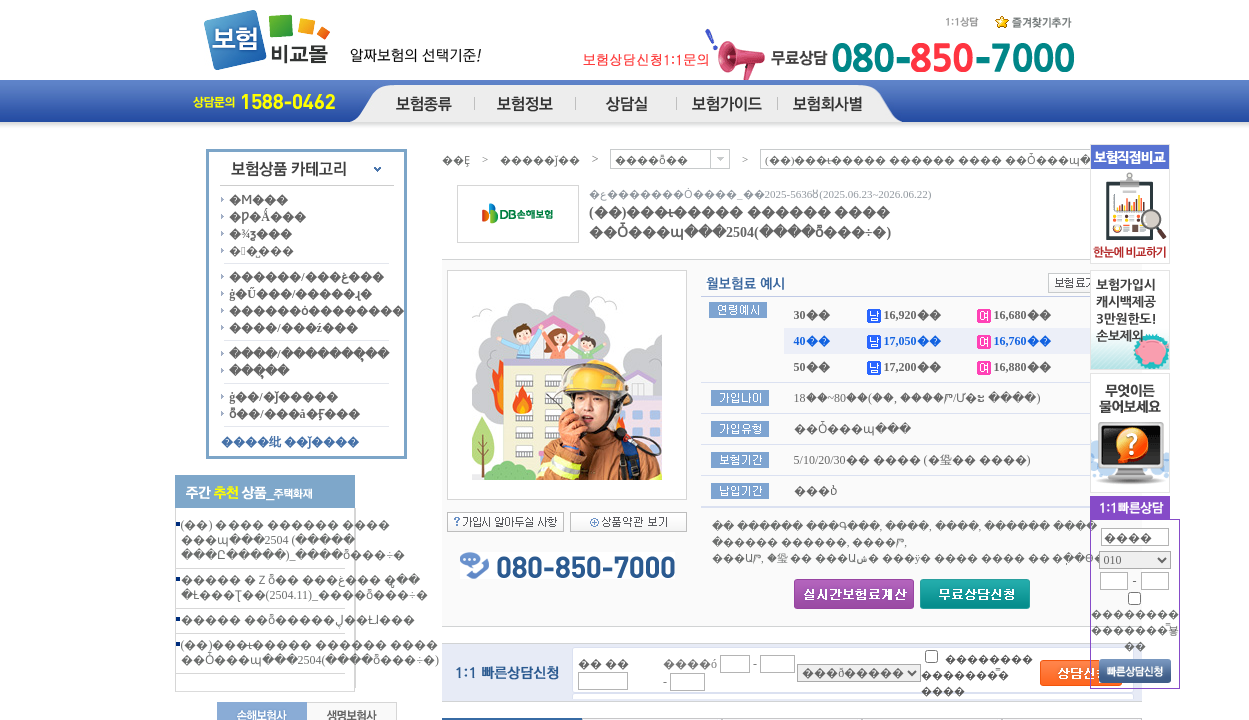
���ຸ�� (259, 371)
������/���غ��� (306, 277)
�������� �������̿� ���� (977, 674)
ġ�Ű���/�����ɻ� (300, 294)
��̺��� (261, 251)
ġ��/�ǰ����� (283, 397)
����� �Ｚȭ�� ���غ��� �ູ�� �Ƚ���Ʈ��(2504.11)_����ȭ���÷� (304, 587)
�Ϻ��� (258, 200)
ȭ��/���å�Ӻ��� (294, 414)
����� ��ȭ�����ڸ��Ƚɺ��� (298, 620)
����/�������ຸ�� (308, 354)
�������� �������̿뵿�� (1135, 630)
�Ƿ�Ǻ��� (267, 217)
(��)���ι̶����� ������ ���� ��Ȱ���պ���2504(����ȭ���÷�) (310, 652)
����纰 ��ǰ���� (290, 442)
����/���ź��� (293, 328)
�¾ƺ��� (260, 234)
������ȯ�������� (316, 311)
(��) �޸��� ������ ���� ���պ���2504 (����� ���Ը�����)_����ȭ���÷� (293, 540)
